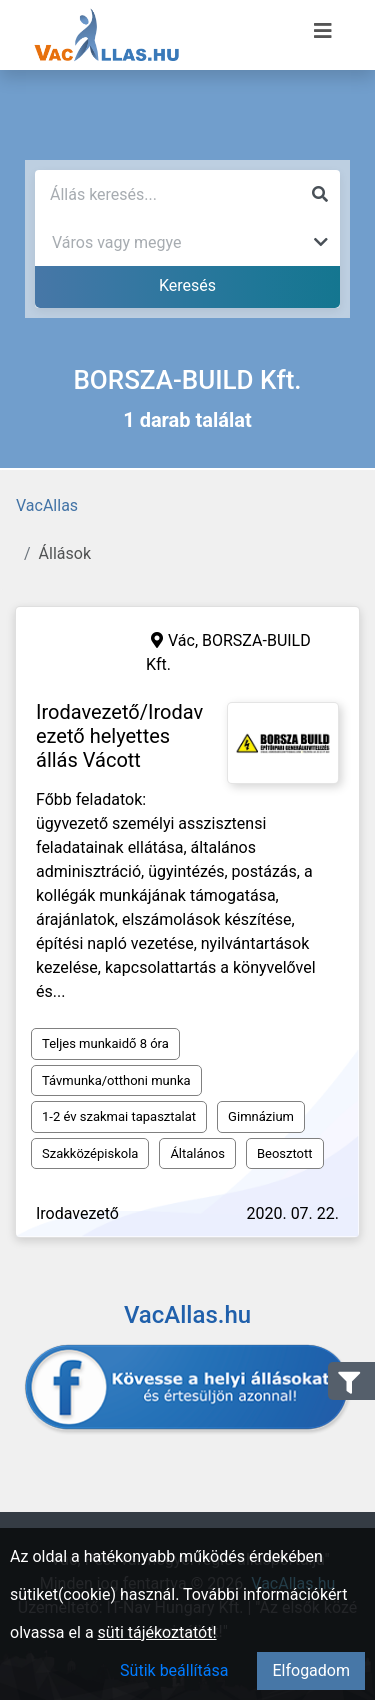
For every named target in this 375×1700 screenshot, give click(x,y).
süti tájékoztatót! (157, 1632)
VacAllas (47, 505)
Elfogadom (311, 1670)
